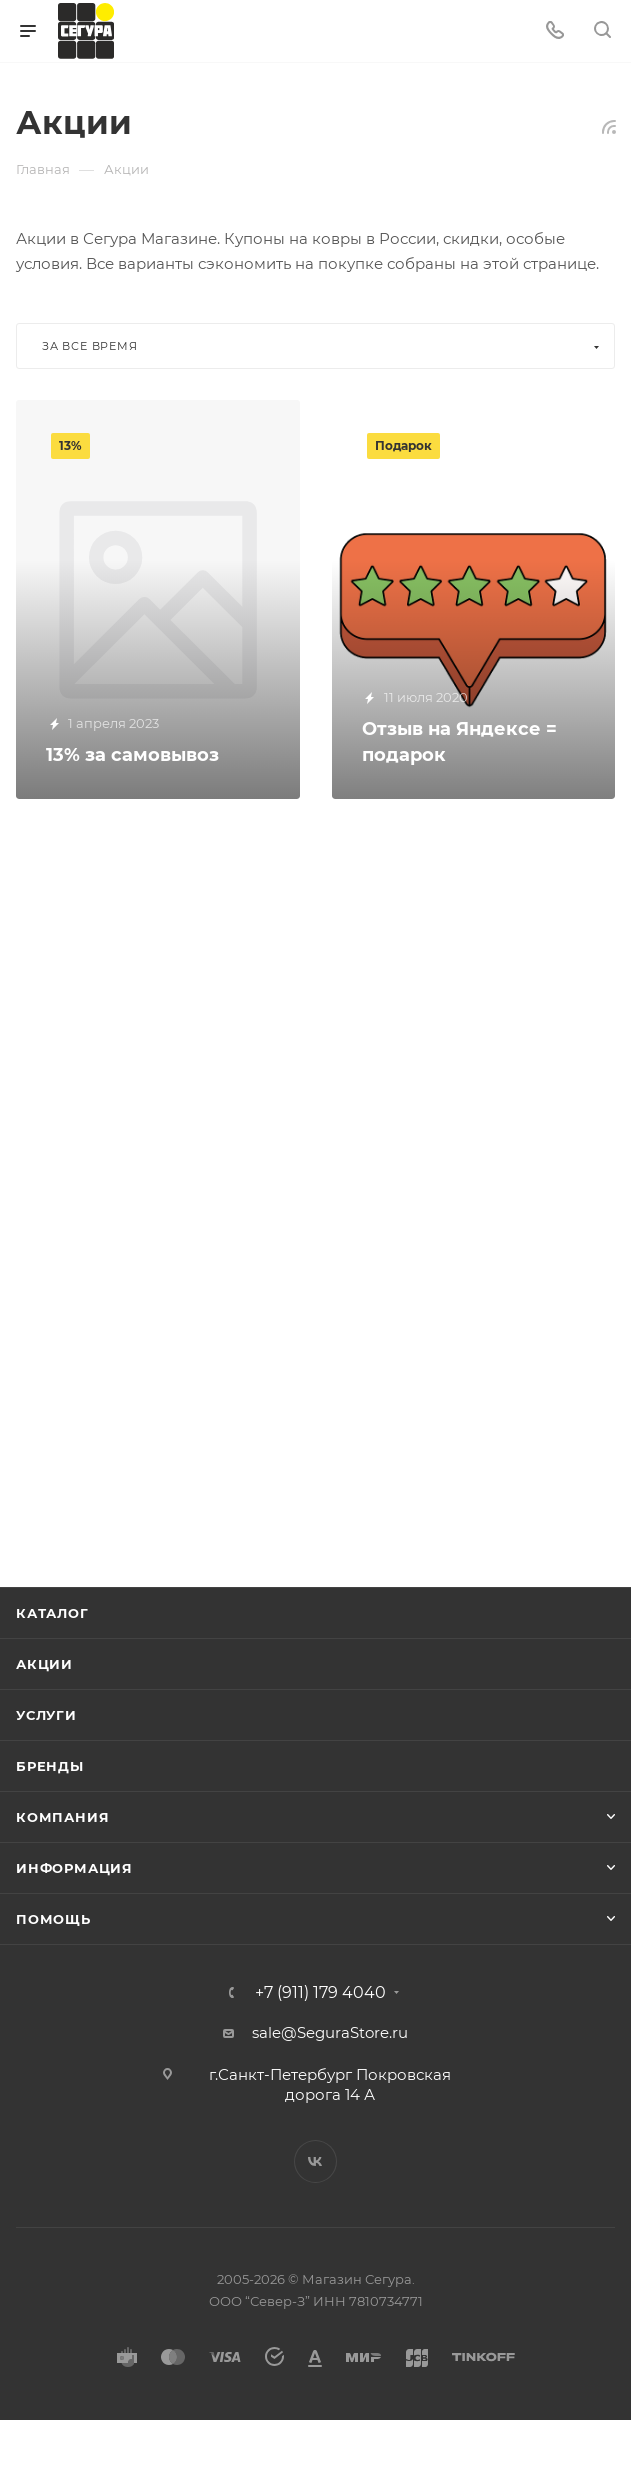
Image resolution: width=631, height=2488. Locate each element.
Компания (62, 1817)
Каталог (52, 1613)
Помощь (53, 1919)
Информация (74, 1868)
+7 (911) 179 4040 (320, 1993)
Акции (44, 1664)
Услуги (46, 1715)
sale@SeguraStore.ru (330, 2032)
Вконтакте (315, 2161)
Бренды (50, 1766)
